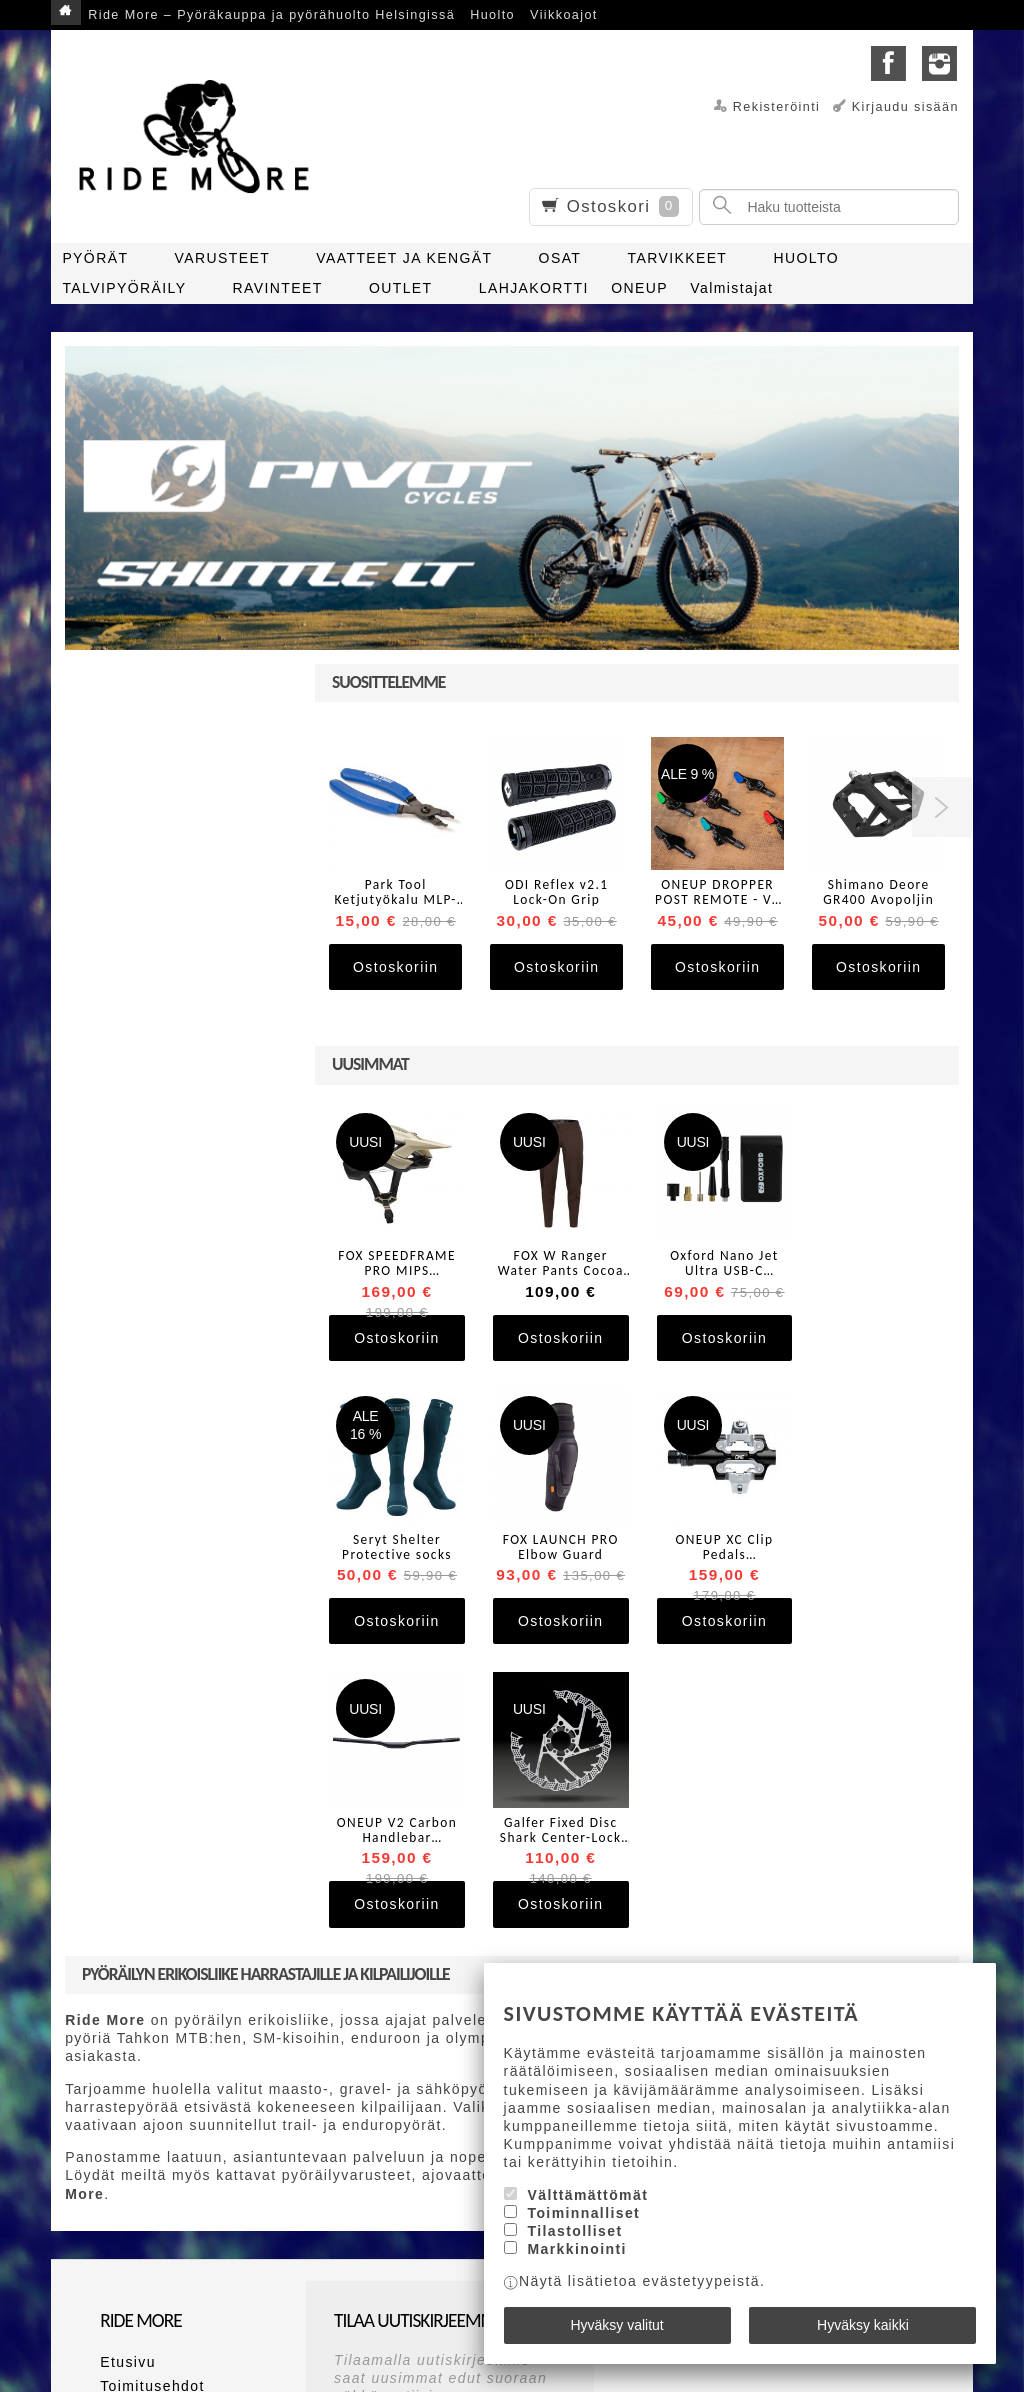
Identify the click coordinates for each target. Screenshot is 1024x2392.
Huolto (492, 15)
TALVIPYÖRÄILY (124, 288)
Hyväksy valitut (616, 2325)
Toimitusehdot (152, 2097)
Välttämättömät (587, 2195)
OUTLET (401, 288)
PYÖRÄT (95, 258)
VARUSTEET (223, 258)
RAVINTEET (278, 288)
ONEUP (639, 288)
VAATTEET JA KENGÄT (404, 258)
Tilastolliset (574, 2232)
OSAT (560, 258)
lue (437, 2192)
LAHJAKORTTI (534, 288)
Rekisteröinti (777, 107)
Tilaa (359, 2225)
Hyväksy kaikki (863, 2325)
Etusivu (128, 2073)
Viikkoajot (564, 15)
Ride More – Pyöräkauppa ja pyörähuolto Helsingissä (271, 15)
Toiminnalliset (583, 2214)
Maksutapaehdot (161, 2121)
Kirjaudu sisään (905, 107)
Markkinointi (576, 2250)
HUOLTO (806, 258)
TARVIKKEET (677, 258)
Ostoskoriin (395, 967)
